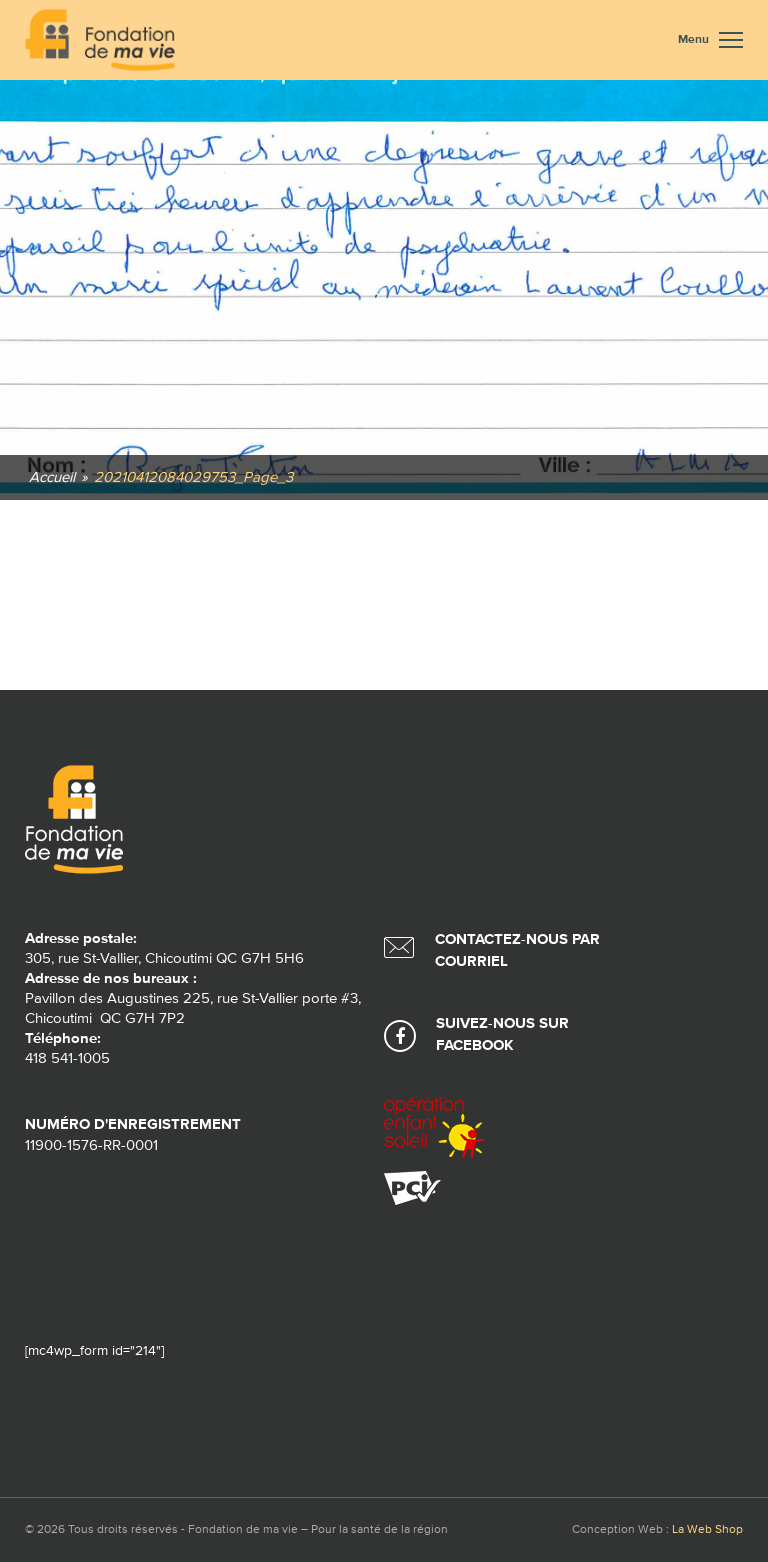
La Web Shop (707, 1530)
